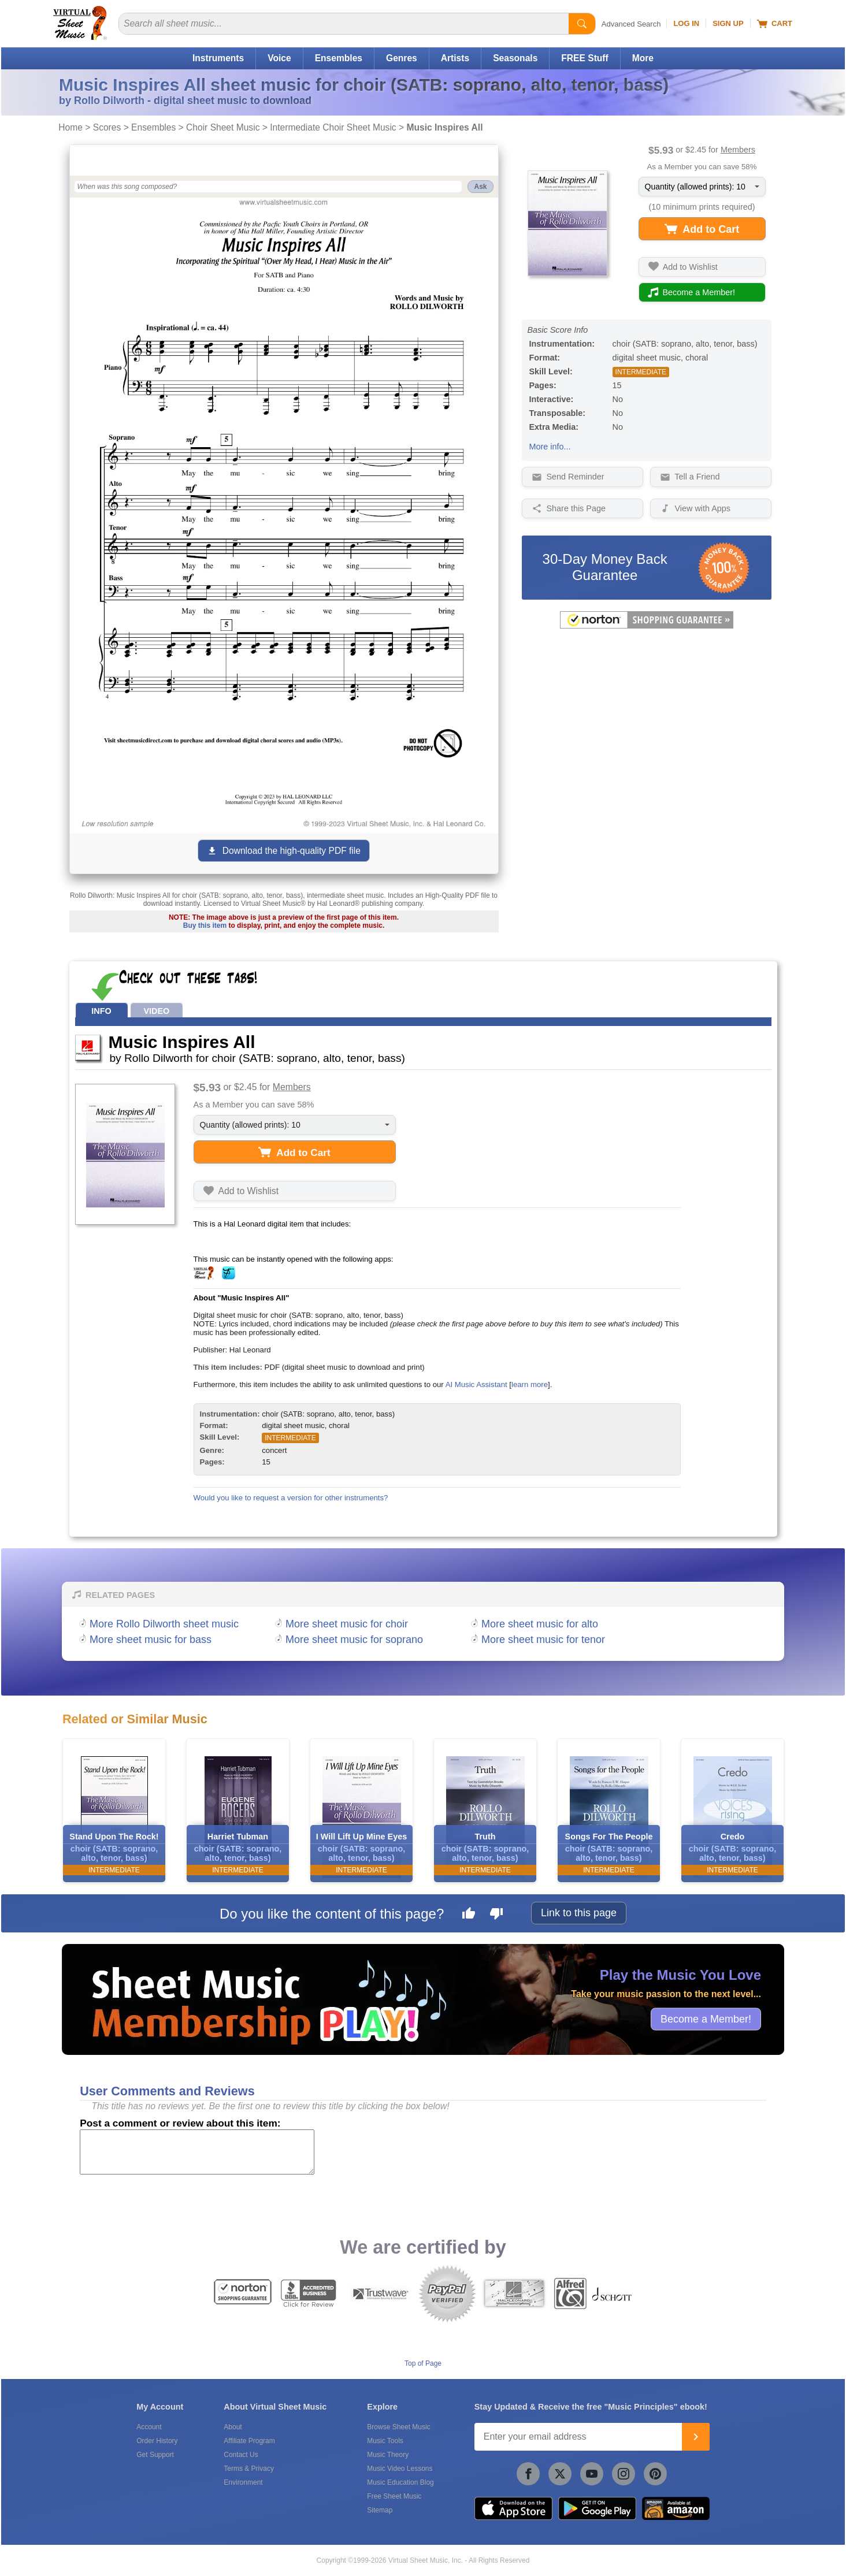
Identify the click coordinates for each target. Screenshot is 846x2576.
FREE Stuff (584, 58)
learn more (529, 1384)
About (233, 2427)
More (643, 58)
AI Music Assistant (476, 1384)
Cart (774, 23)
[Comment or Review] (197, 2151)
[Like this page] (468, 1915)
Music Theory (388, 2455)
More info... (550, 446)
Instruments (218, 58)
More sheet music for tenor (543, 1639)
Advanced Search (631, 24)
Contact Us (241, 2455)
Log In (686, 23)
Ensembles (338, 58)
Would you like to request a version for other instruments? (291, 1497)
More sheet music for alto (539, 1624)
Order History (156, 2441)
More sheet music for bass (151, 1639)
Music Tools (385, 2441)
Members (738, 149)
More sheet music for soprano (354, 1639)
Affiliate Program (249, 2441)
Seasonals (515, 58)
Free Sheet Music (394, 2496)
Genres (401, 58)
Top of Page (423, 2363)
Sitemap (379, 2510)
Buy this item (205, 925)
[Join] (696, 2437)
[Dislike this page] (496, 1915)
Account (148, 2427)
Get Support (155, 2455)
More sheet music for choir (346, 1624)
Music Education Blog (400, 2482)
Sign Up (728, 23)
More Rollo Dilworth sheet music (164, 1624)
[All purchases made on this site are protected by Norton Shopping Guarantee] (646, 626)
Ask (480, 187)
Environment (243, 2482)
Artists (455, 58)
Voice (279, 58)
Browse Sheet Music (398, 2427)
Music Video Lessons (399, 2469)
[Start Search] (582, 23)
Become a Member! (706, 2018)
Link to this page (579, 1913)
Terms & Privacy (249, 2469)
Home (70, 127)
